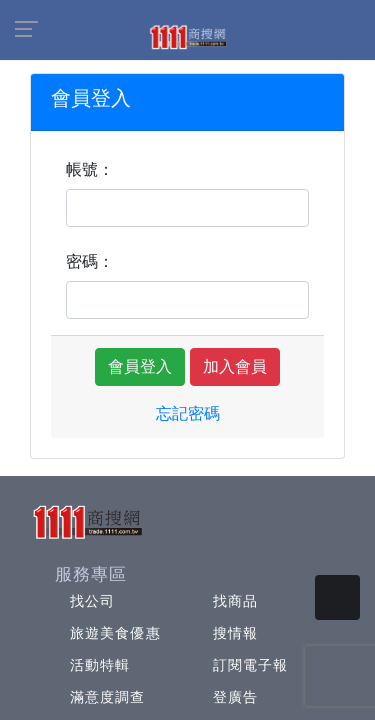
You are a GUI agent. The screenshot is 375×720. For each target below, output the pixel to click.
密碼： (90, 261)
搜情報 (235, 633)
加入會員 (235, 366)
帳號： (90, 169)
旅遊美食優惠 (115, 633)
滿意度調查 (108, 697)
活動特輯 (100, 665)
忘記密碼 (188, 413)
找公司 (92, 601)
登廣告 (235, 697)
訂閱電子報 (251, 665)
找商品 (235, 601)
